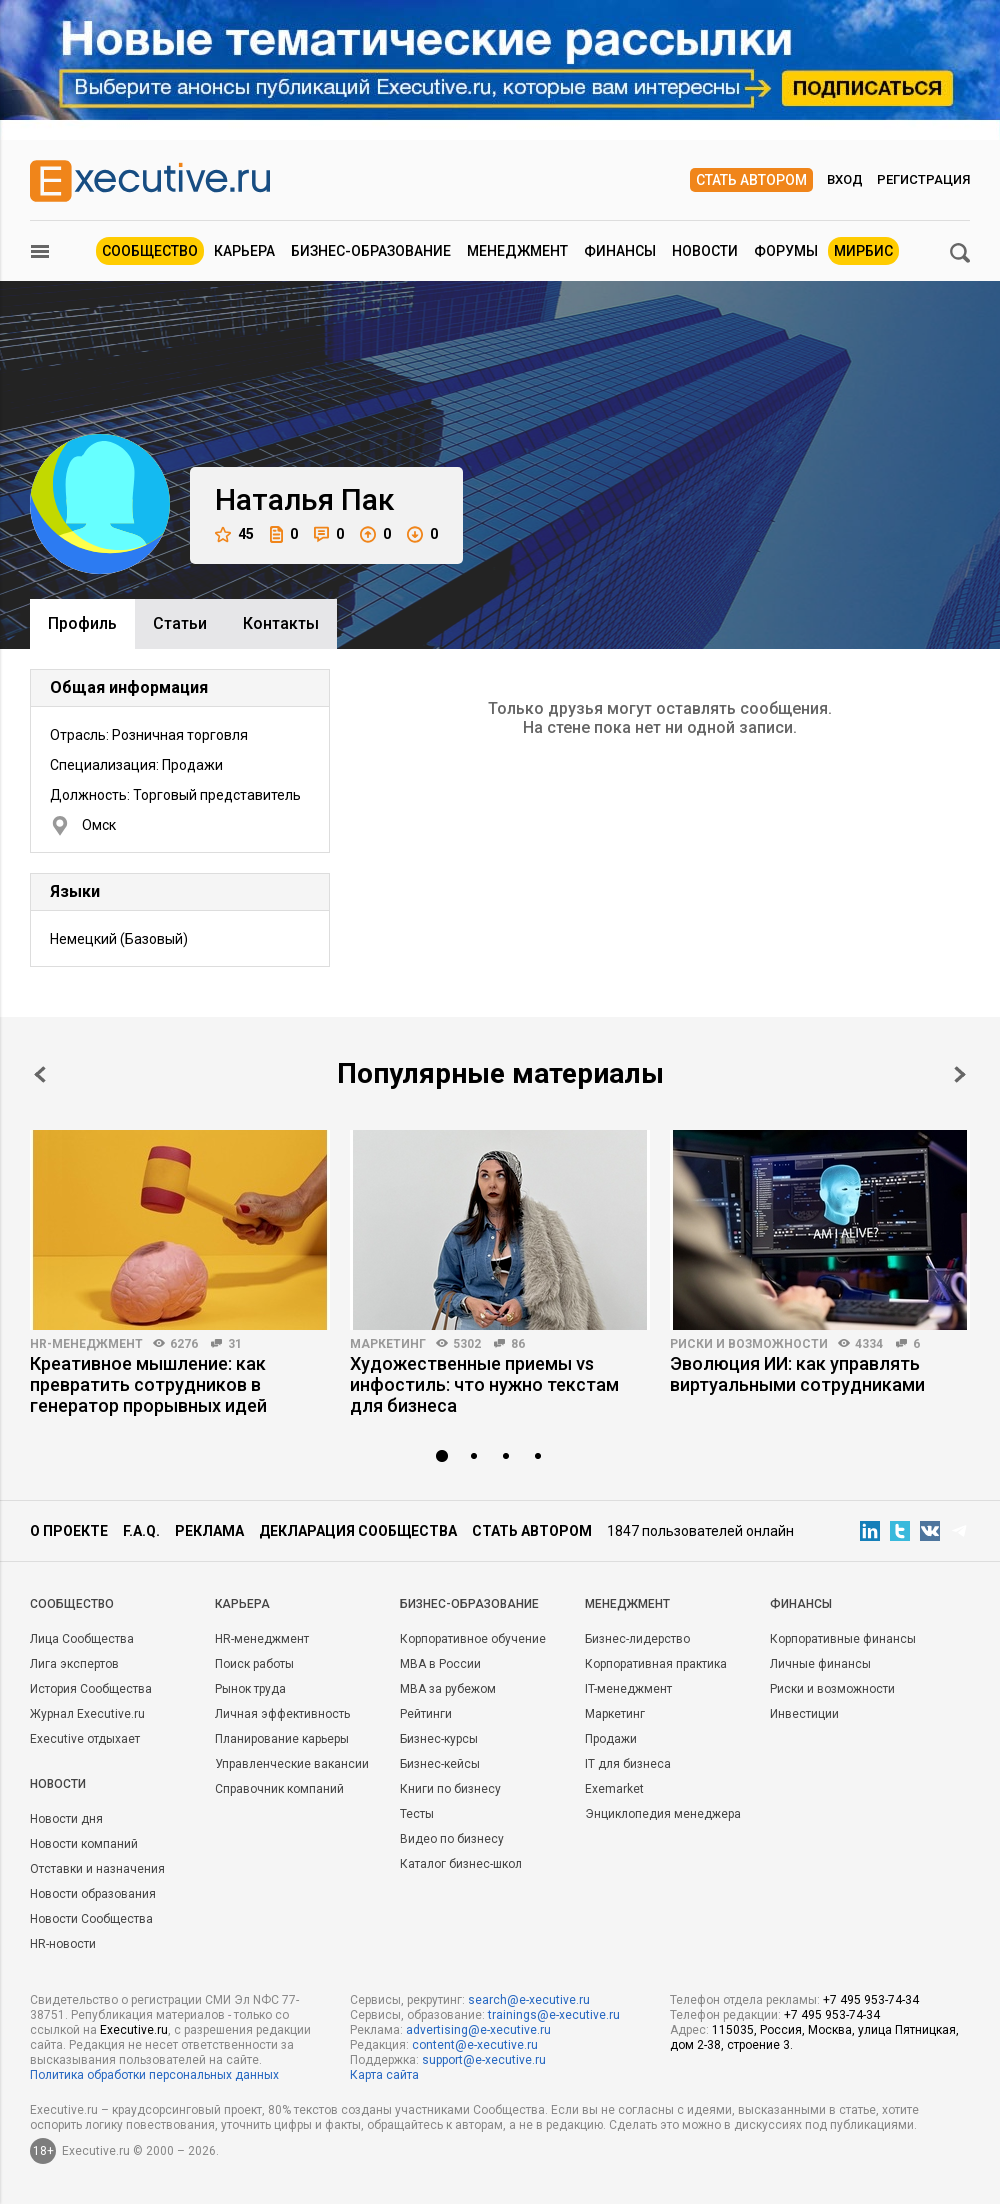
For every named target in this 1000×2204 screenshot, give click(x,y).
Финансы (620, 251)
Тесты (417, 1814)
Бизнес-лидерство (637, 1639)
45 (234, 534)
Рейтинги (426, 1714)
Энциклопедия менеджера (663, 1814)
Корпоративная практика (656, 1664)
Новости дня (66, 1819)
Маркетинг (388, 1344)
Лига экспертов (74, 1664)
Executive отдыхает (85, 1739)
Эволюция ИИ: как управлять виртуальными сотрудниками (797, 1374)
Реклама (209, 1531)
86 (518, 1344)
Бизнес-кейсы (440, 1764)
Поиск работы (254, 1664)
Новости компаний (84, 1844)
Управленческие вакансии (292, 1764)
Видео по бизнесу (452, 1839)
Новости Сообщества (91, 1919)
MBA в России (440, 1664)
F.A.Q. (141, 1531)
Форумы (786, 251)
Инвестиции (804, 1714)
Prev (40, 1074)
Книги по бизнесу (450, 1789)
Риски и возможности (749, 1344)
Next (960, 1074)
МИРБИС (863, 251)
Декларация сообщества (358, 1531)
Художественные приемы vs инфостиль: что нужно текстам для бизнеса (484, 1384)
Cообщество (72, 1604)
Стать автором (751, 180)
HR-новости (63, 1944)
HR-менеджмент (86, 1344)
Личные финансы (820, 1664)
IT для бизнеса (628, 1764)
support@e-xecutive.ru (484, 2060)
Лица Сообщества (82, 1639)
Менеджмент (517, 251)
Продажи (611, 1739)
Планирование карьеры (282, 1739)
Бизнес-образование (371, 251)
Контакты (281, 623)
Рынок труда (250, 1689)
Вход (845, 179)
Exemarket (614, 1789)
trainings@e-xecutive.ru (554, 2015)
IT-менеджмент (628, 1689)
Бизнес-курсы (439, 1739)
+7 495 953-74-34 (871, 2000)
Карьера (244, 251)
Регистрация (923, 179)
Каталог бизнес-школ (461, 1864)
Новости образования (93, 1894)
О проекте (69, 1531)
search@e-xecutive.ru (529, 2000)
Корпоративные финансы (843, 1639)
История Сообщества (91, 1689)
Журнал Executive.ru (87, 1714)
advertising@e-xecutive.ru (478, 2030)
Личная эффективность (282, 1714)
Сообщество (150, 251)
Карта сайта (384, 2075)
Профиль (82, 623)
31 (235, 1344)
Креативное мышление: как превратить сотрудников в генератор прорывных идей (148, 1384)
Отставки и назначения (97, 1869)
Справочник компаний (279, 1789)
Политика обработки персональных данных (154, 2075)
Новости (705, 251)
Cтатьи (180, 623)
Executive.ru (134, 2030)
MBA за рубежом (448, 1689)
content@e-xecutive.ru (475, 2045)
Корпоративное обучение (473, 1639)
